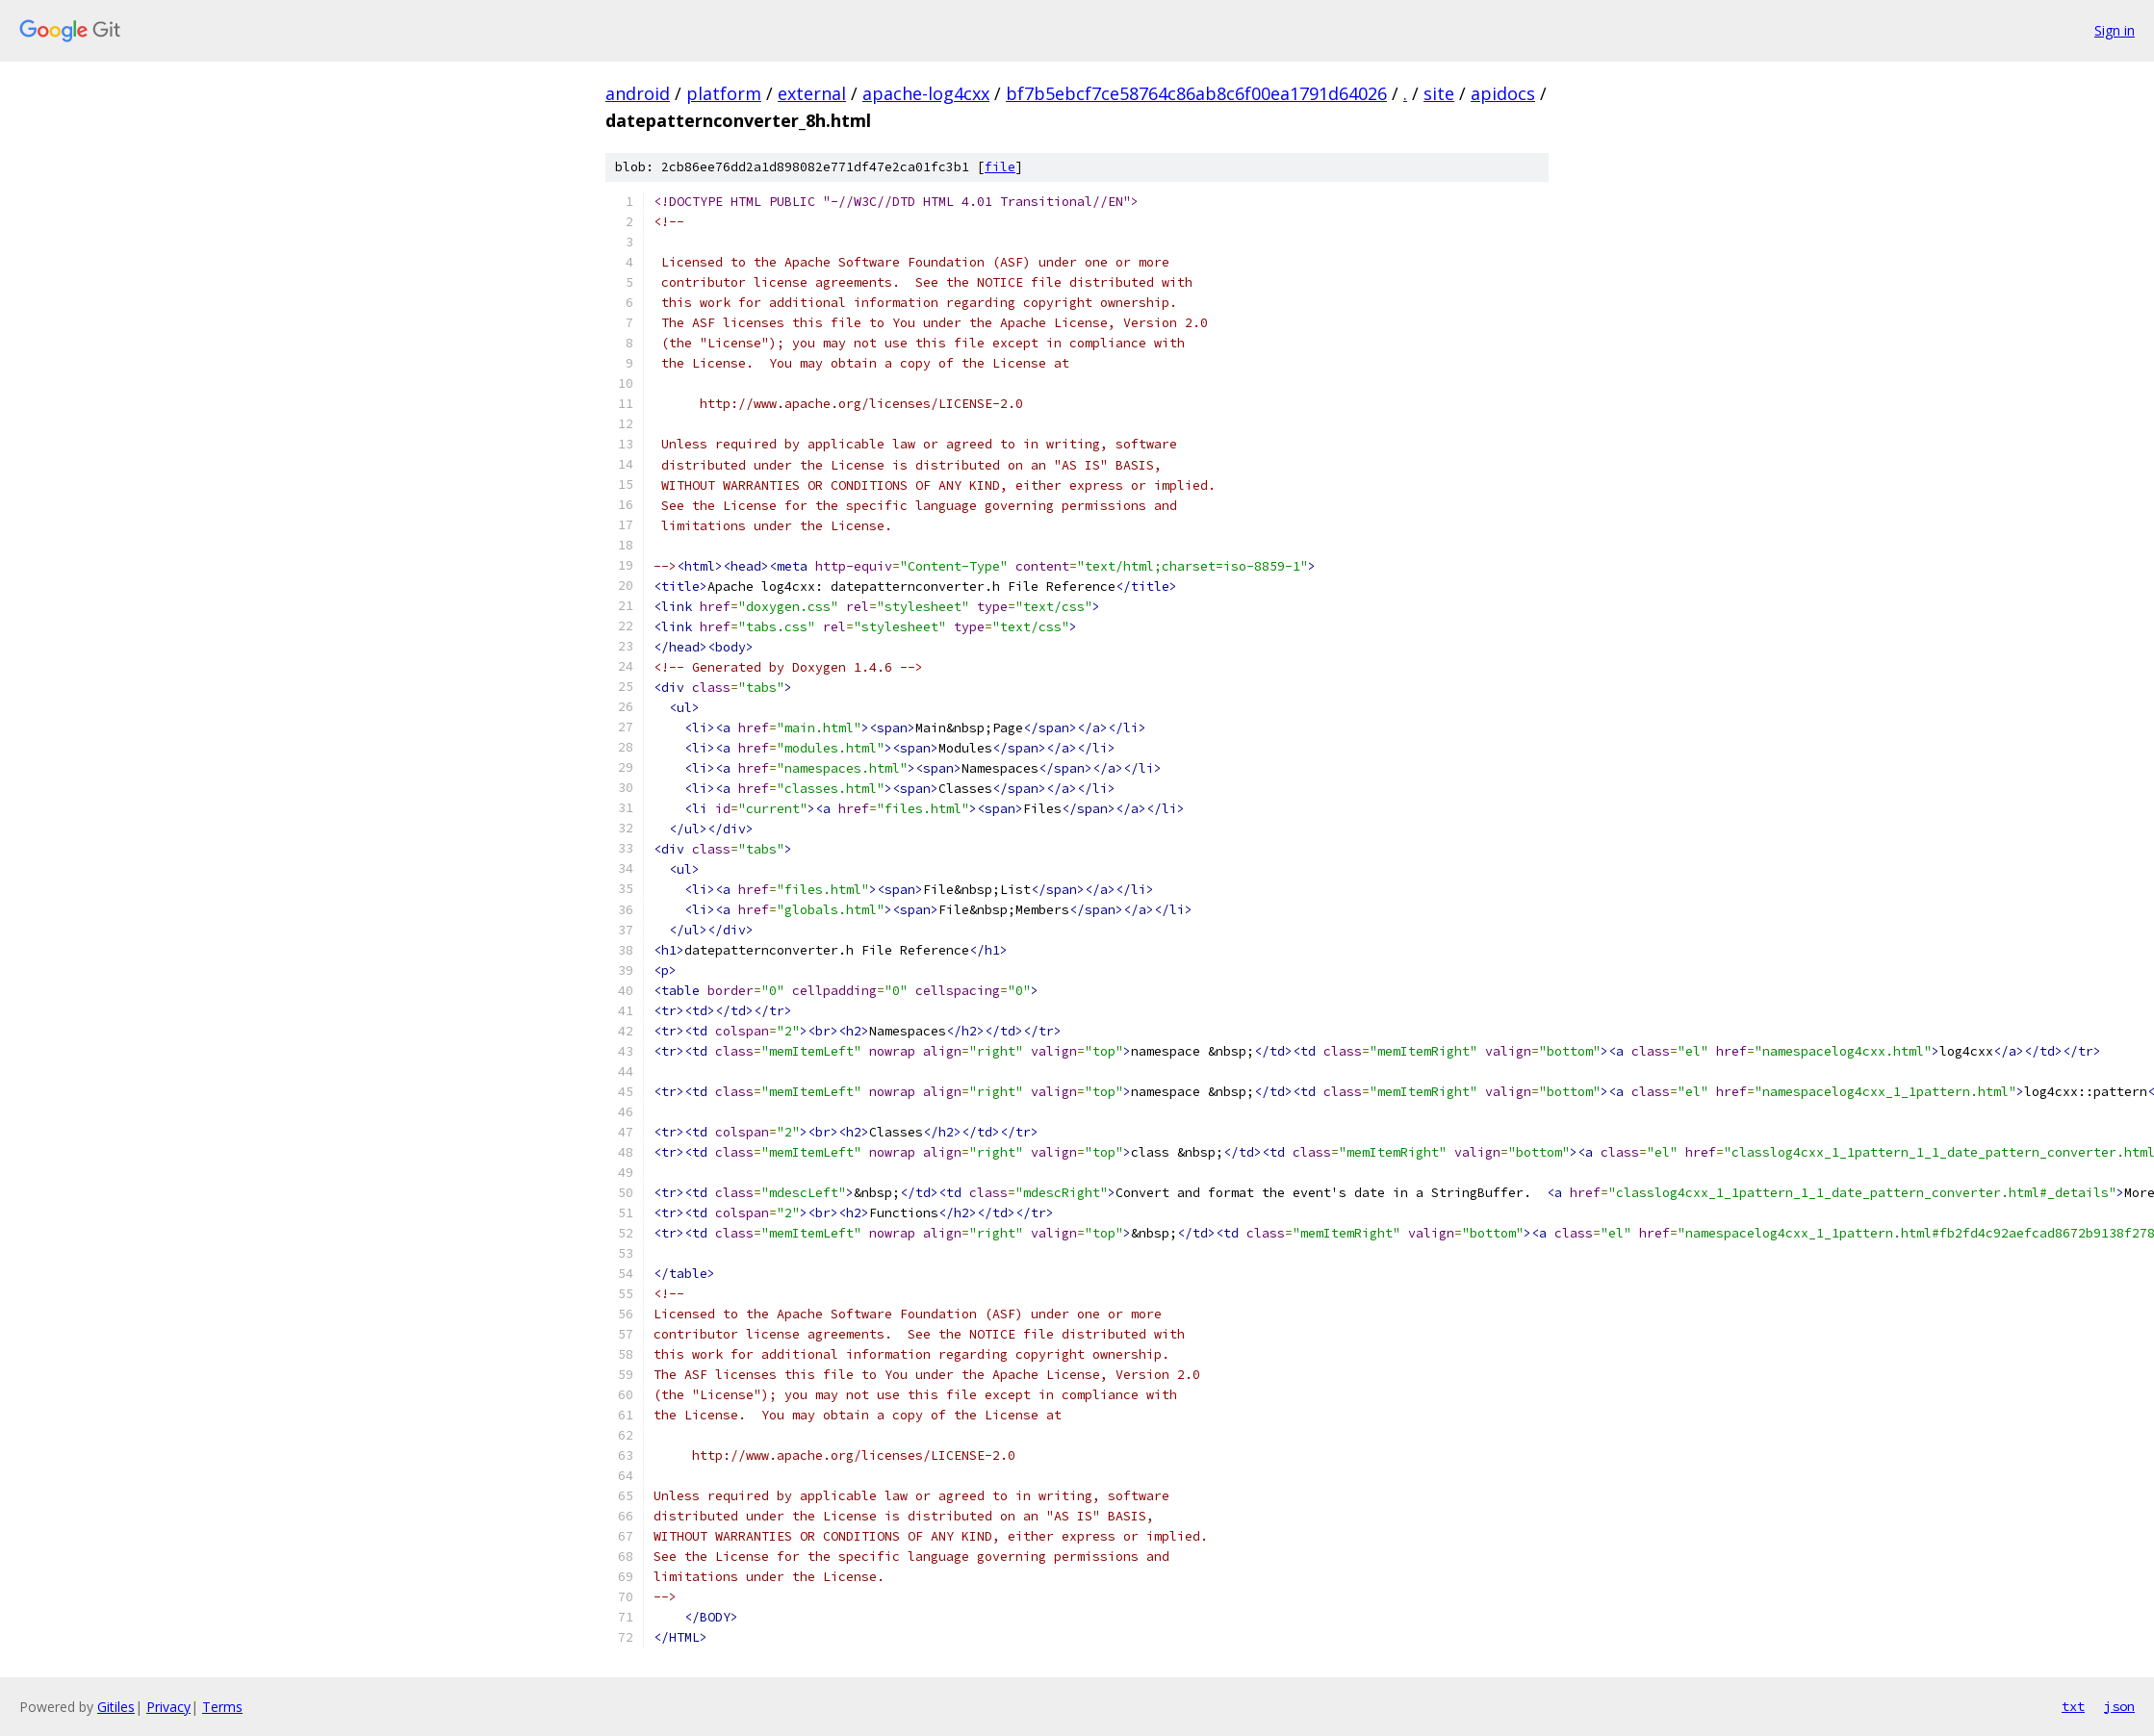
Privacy (168, 1707)
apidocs (1503, 93)
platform (723, 93)
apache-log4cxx (925, 93)
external (812, 93)
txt (2073, 1706)
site (1438, 93)
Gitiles (116, 1707)
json (2119, 1706)
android (637, 93)
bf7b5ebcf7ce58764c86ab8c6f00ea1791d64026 (1196, 93)
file (1000, 167)
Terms (222, 1707)
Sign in (2114, 30)
